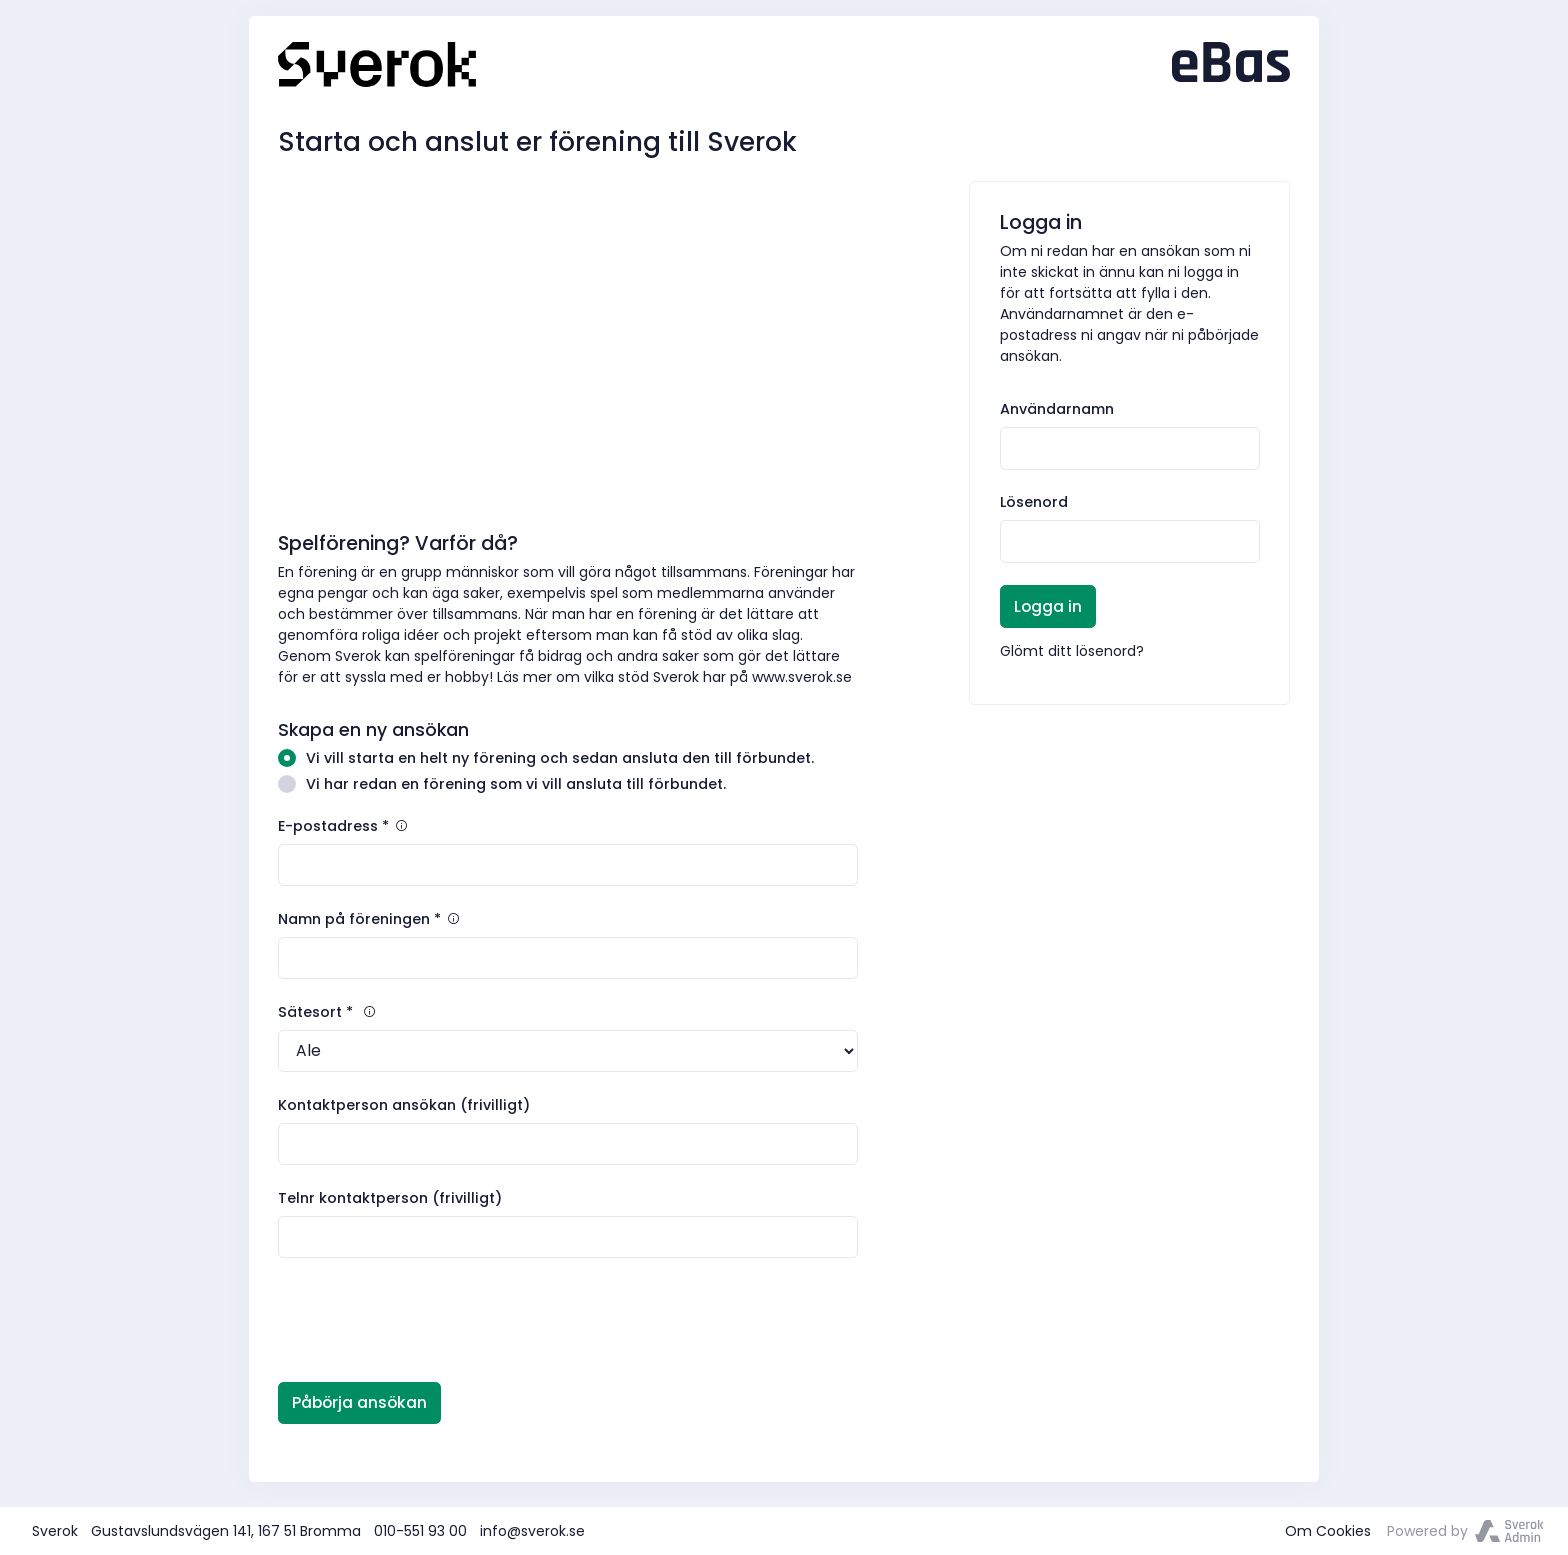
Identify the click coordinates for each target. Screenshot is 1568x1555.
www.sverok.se (802, 677)
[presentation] (430, 1320)
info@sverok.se (532, 1531)
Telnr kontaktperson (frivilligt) (390, 1198)
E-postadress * (344, 826)
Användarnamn (1057, 409)
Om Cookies (1328, 1531)
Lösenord (1034, 502)
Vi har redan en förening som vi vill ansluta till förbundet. (502, 784)
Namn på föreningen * (370, 919)
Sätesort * (328, 1012)
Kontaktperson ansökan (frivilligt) (404, 1105)
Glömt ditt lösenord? (1072, 651)
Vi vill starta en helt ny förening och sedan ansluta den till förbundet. (546, 758)
